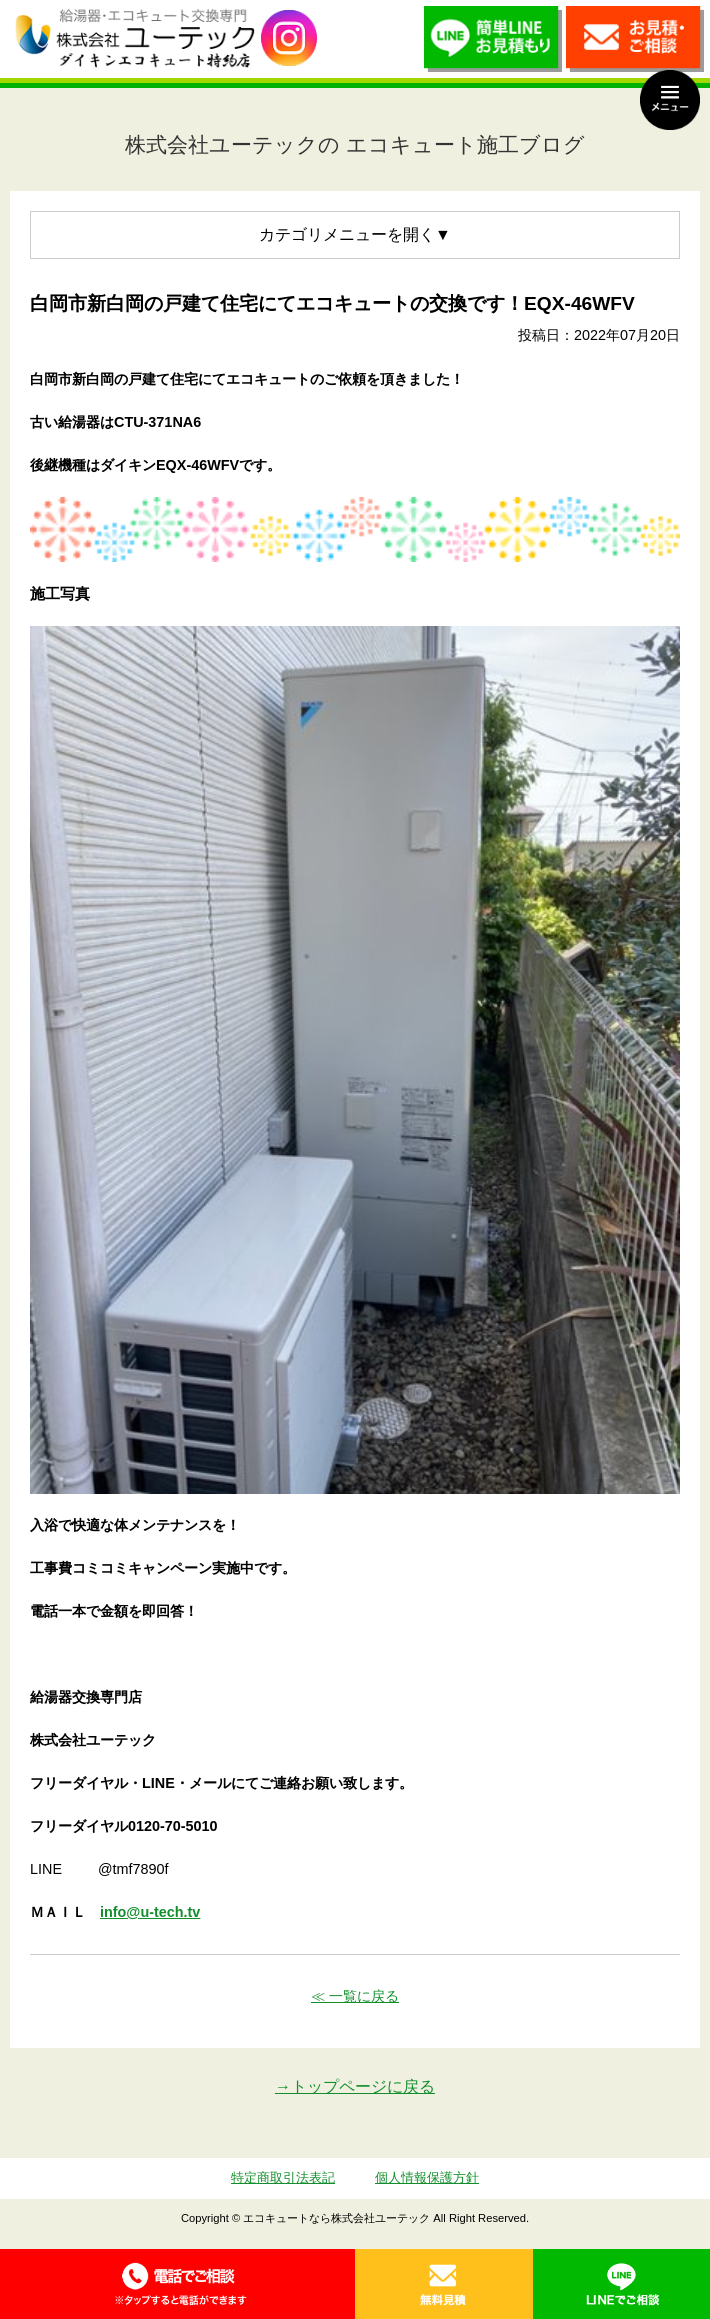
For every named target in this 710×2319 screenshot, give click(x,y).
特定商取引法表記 (283, 2177)
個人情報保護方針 (427, 2177)
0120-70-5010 (177, 2284)
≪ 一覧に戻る (355, 1996)
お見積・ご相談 (635, 44)
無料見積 (444, 2284)
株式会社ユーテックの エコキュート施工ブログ (355, 144)
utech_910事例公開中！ (289, 38)
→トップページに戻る (355, 2086)
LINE (622, 2284)
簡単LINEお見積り (493, 44)
